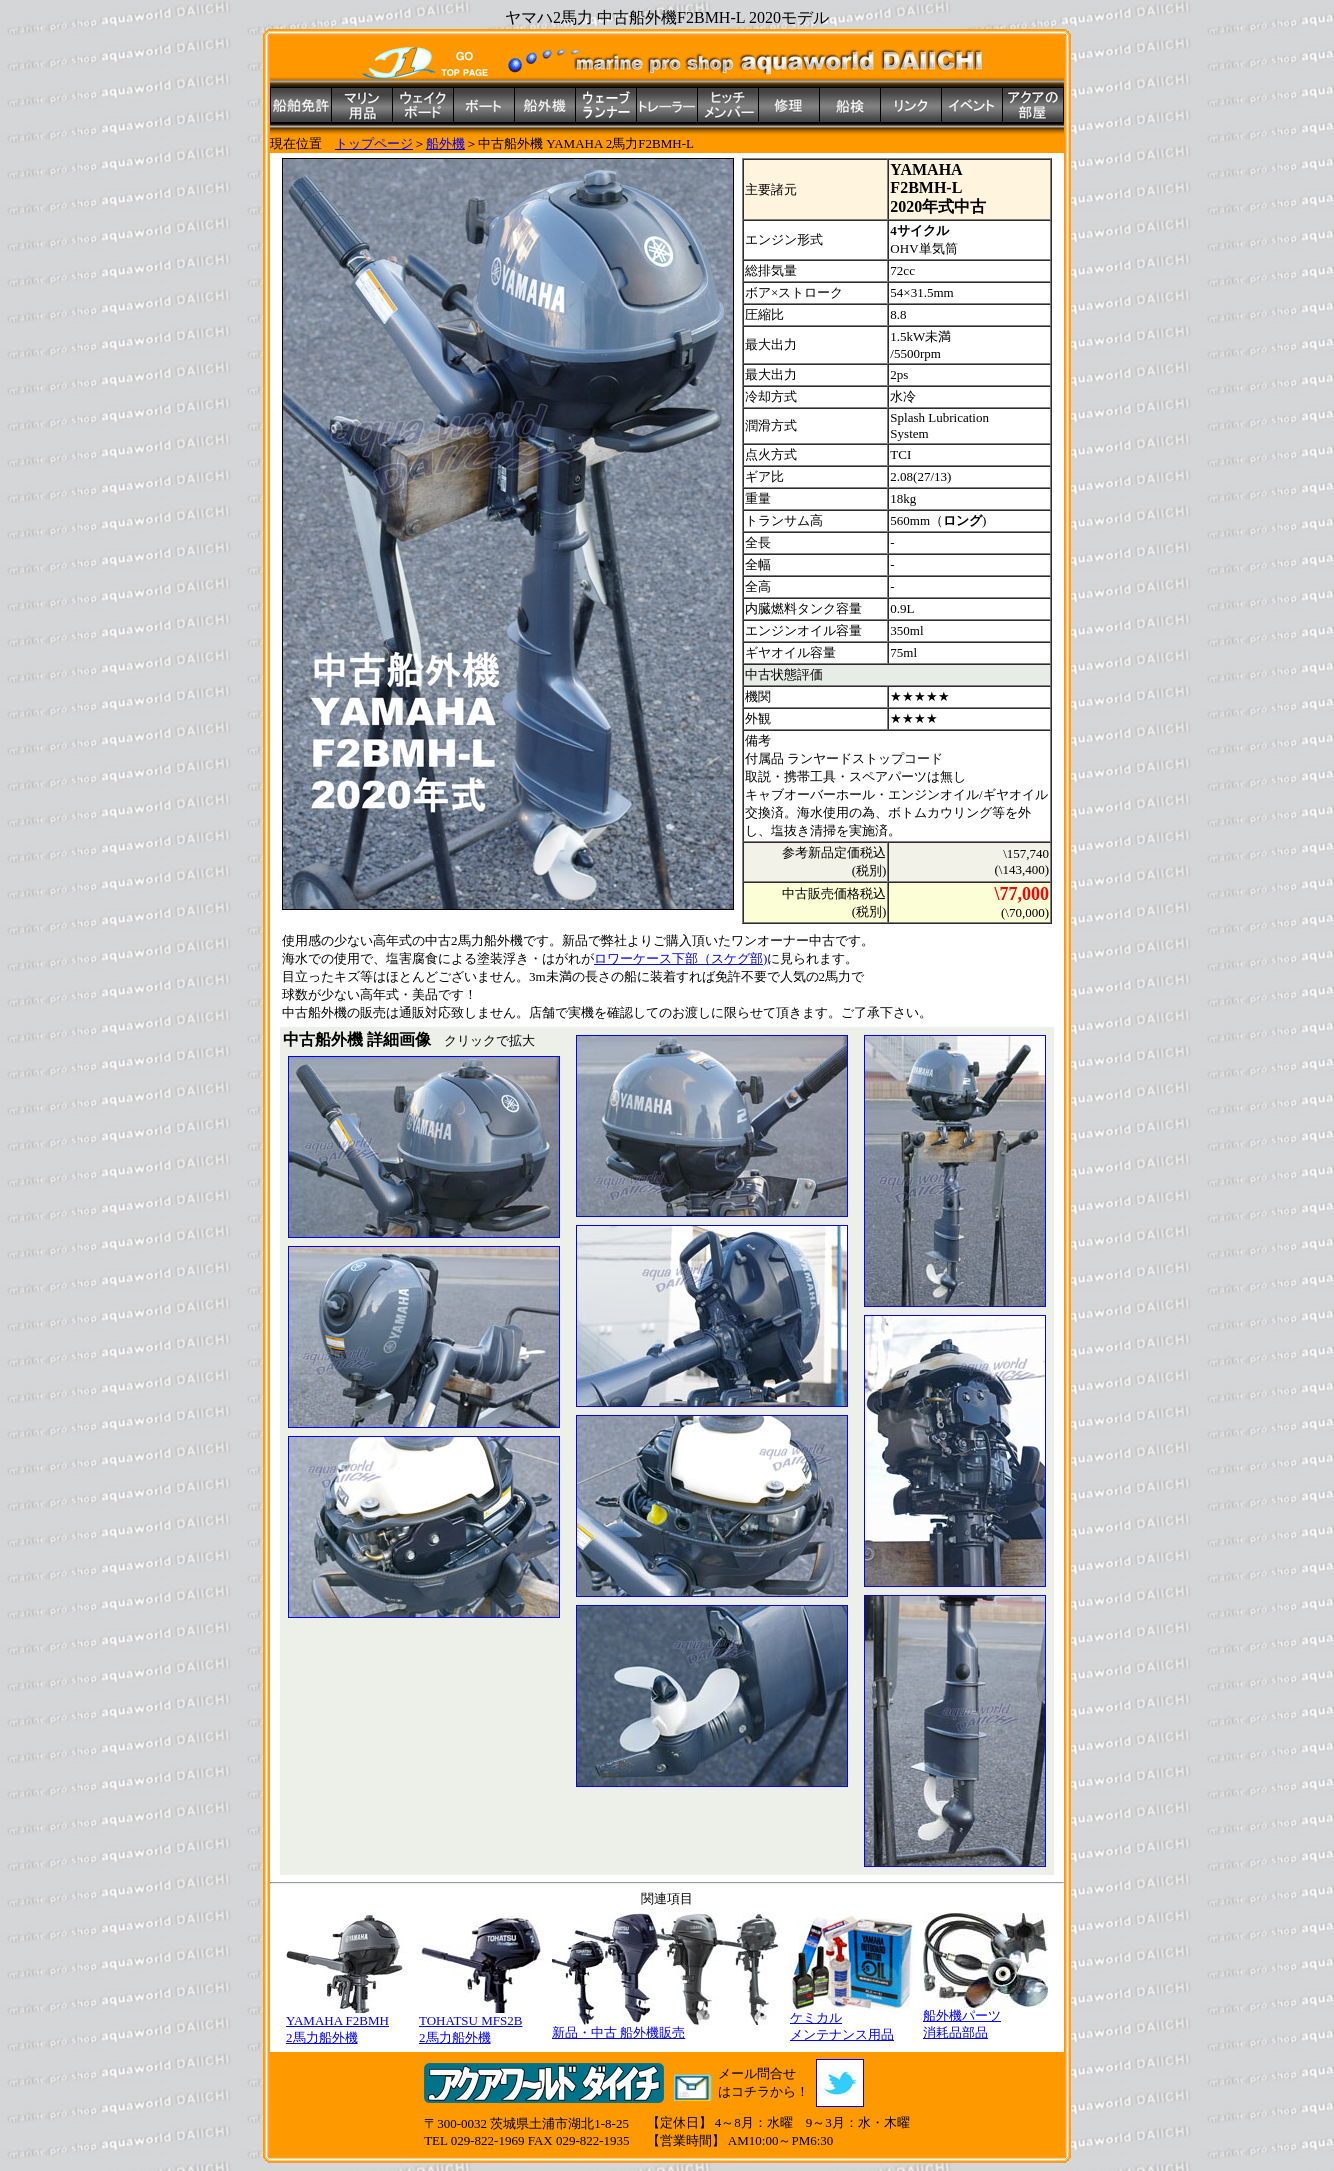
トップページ (374, 143)
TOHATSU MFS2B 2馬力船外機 (481, 2023)
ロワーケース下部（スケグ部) (680, 958)
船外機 (445, 143)
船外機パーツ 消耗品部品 (985, 2018)
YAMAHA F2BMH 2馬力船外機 (348, 2023)
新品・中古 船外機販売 (667, 2026)
